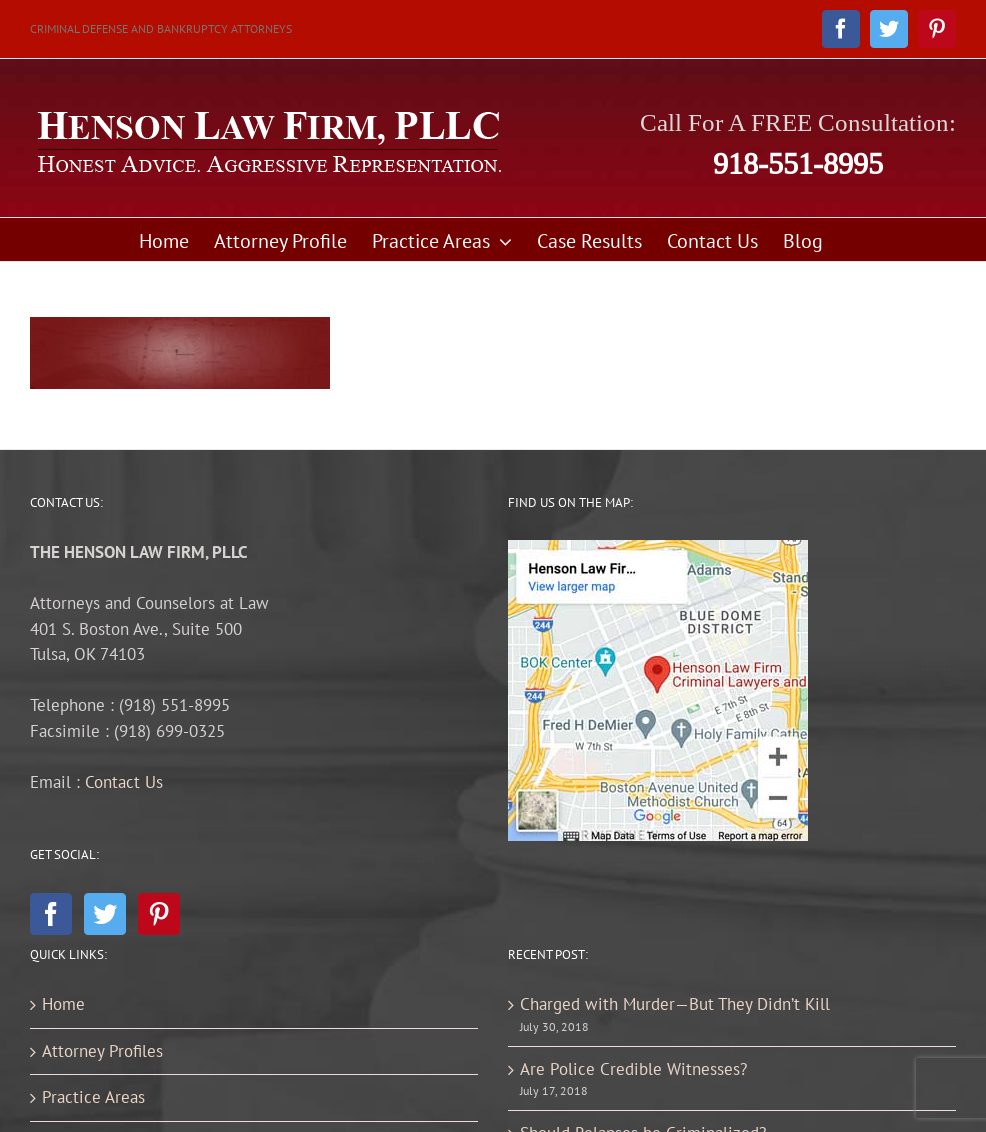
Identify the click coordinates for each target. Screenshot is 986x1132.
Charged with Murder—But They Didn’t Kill (675, 1004)
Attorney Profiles (102, 1051)
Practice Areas (93, 1097)
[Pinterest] (159, 914)
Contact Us (124, 782)
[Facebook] (51, 914)
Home (63, 1004)
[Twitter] (105, 914)
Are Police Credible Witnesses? (633, 1069)
